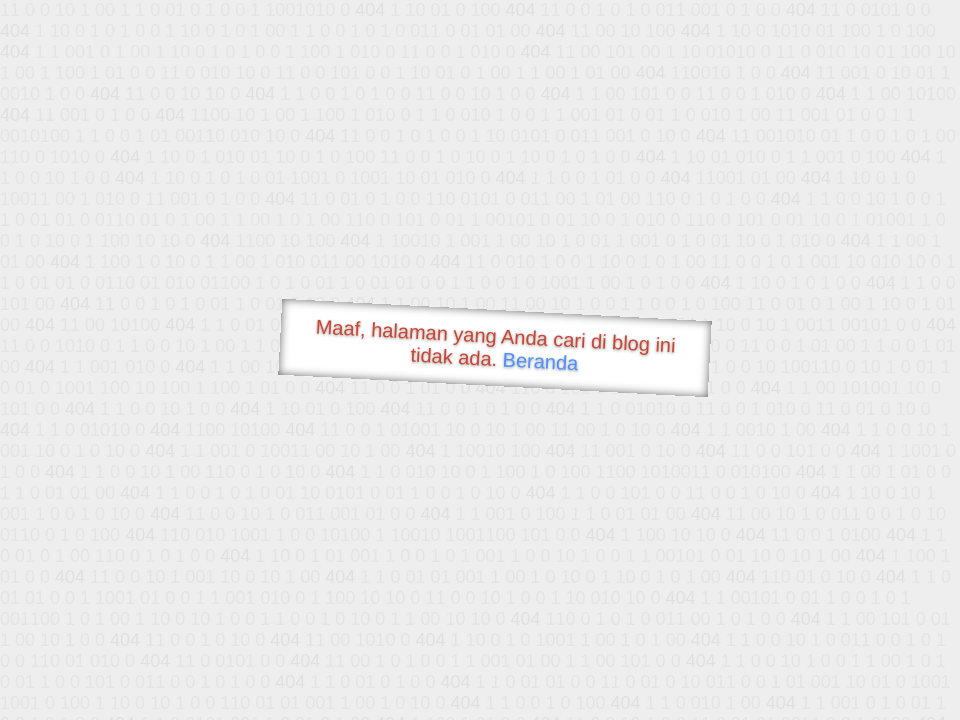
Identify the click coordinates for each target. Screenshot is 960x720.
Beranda (540, 361)
